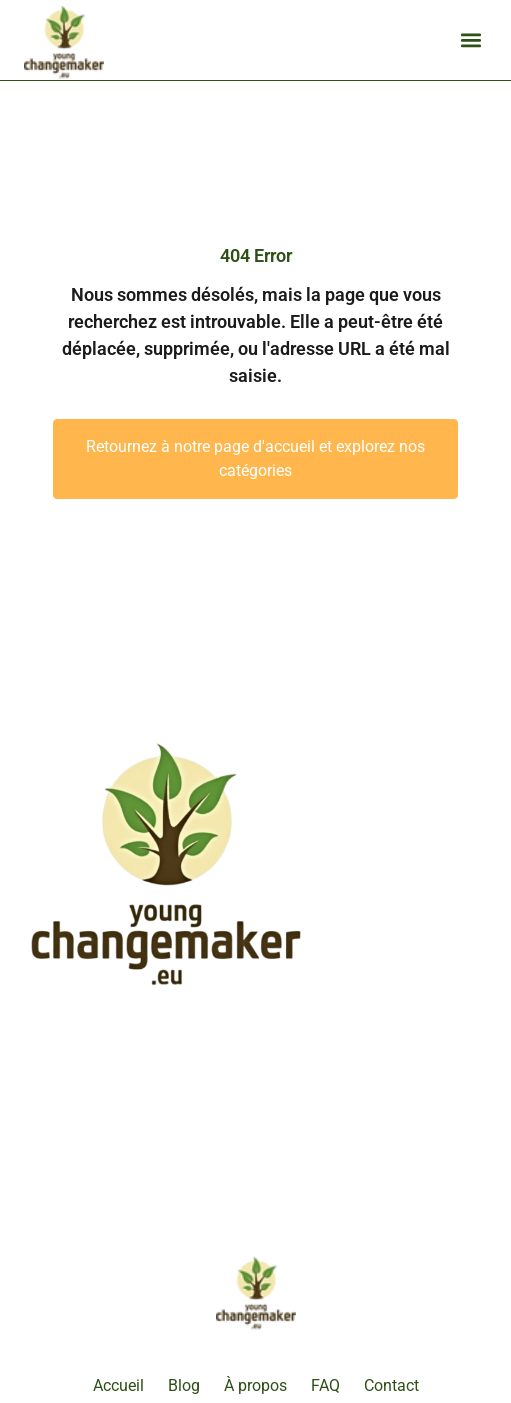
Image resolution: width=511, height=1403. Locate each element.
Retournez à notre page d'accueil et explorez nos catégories (255, 458)
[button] (470, 40)
